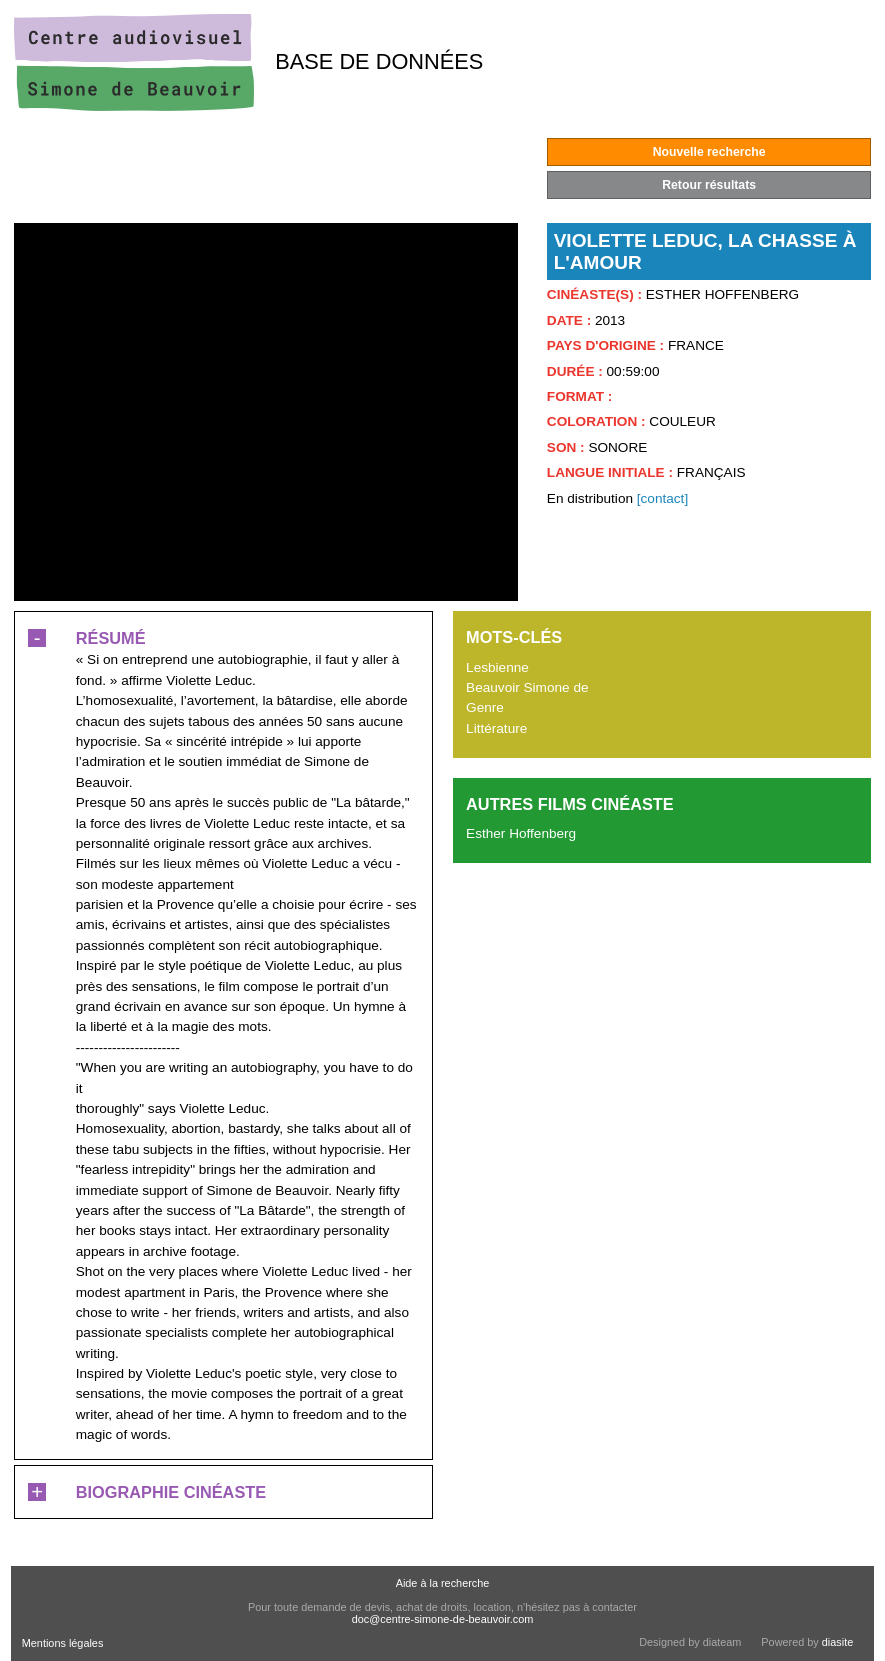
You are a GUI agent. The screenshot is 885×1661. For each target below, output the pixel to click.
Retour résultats (709, 185)
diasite (837, 1642)
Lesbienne (497, 667)
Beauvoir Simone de (527, 687)
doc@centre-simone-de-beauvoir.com (443, 1619)
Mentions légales (63, 1643)
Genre (485, 707)
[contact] (662, 498)
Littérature (496, 728)
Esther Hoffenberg (521, 833)
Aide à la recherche (443, 1583)
